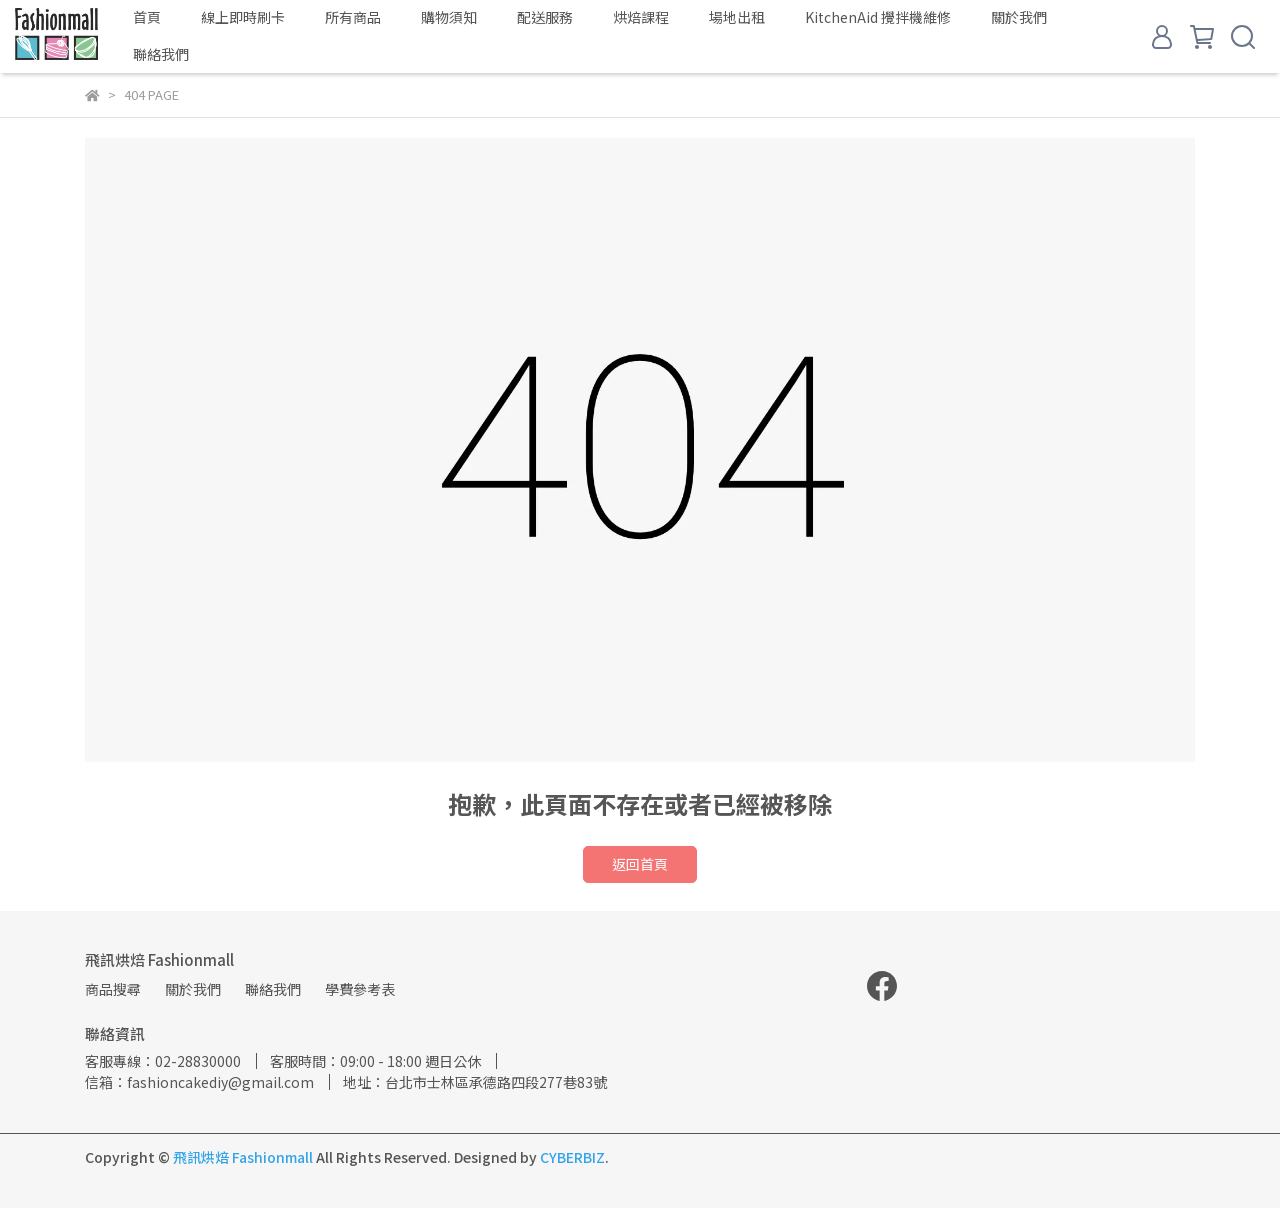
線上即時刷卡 (243, 17)
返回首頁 (640, 864)
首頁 (147, 17)
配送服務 (545, 17)
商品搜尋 (113, 989)
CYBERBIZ (572, 1157)
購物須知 (449, 17)
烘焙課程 (641, 17)
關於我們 (1019, 17)
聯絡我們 (161, 54)
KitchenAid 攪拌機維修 (878, 17)
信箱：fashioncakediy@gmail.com (199, 1082)
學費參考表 (360, 989)
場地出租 (737, 17)
